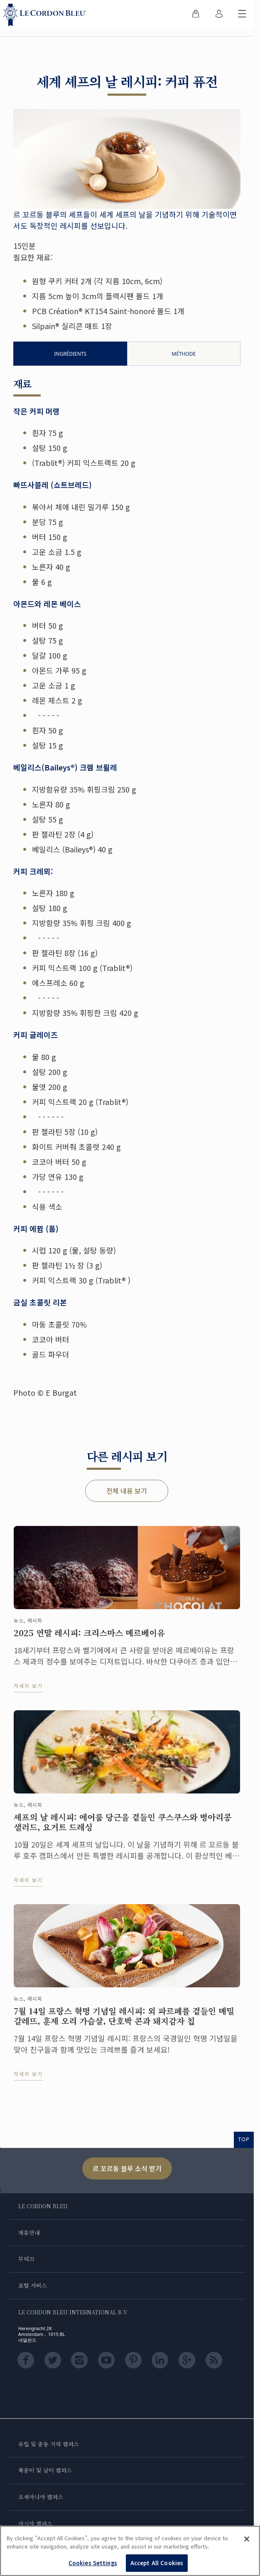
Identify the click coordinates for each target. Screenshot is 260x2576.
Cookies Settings (93, 2565)
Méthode (184, 353)
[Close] (247, 2541)
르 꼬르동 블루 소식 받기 (127, 2168)
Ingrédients (70, 353)
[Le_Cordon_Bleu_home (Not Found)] (46, 15)
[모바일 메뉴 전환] (242, 15)
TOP (244, 2139)
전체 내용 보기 (126, 1491)
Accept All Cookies (156, 2565)
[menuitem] (195, 15)
